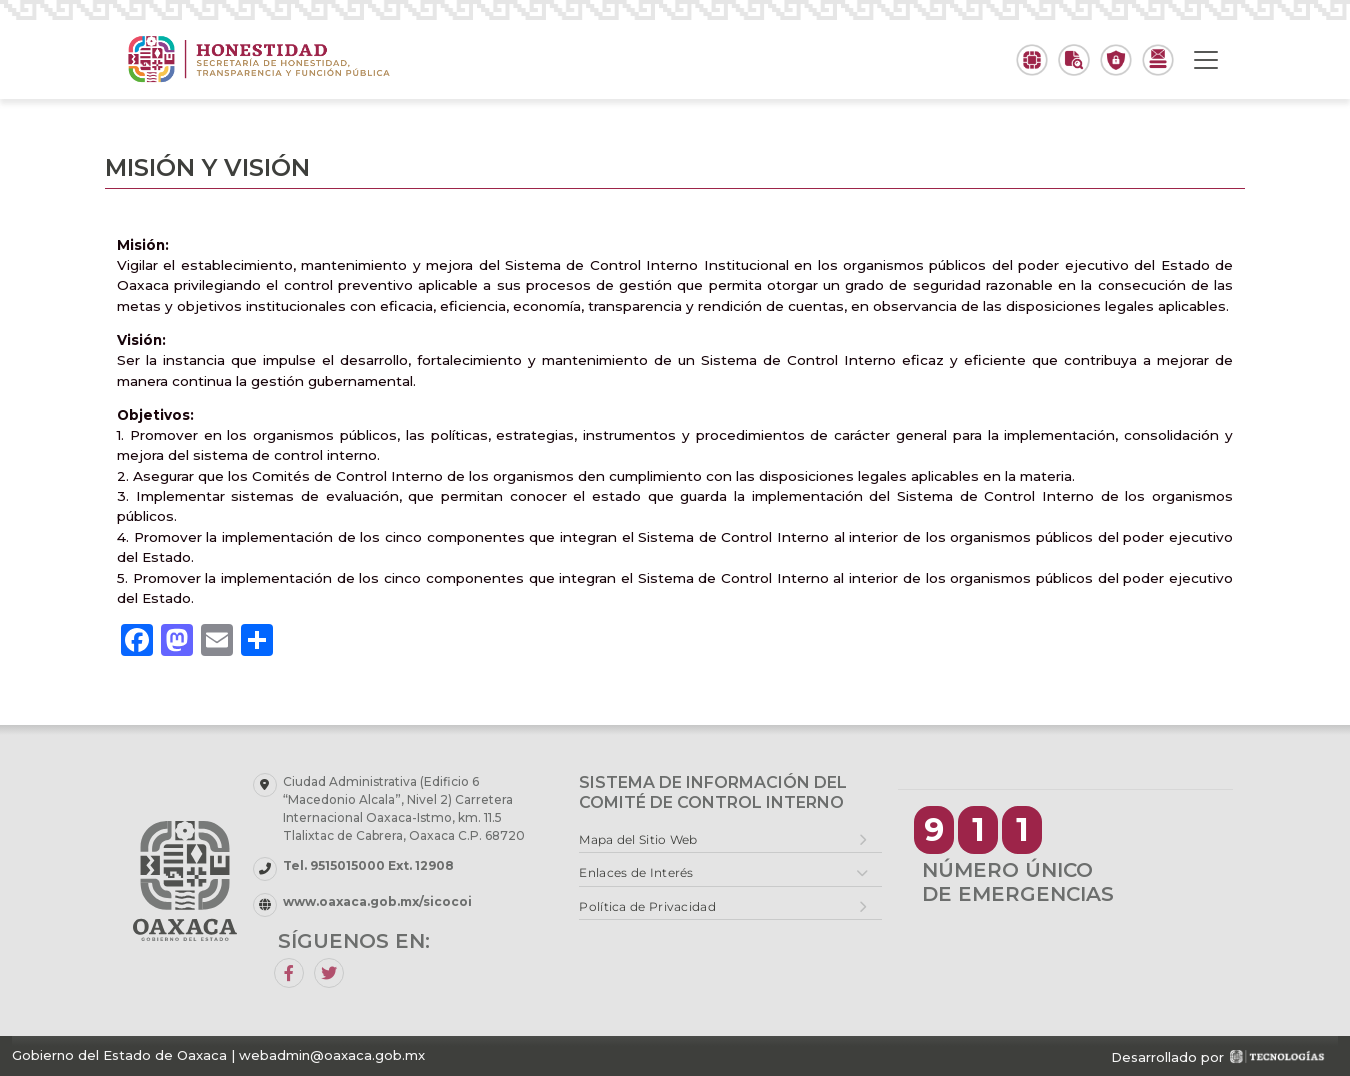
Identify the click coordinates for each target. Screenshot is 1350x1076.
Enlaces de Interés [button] (636, 872)
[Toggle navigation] (1206, 60)
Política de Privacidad (647, 906)
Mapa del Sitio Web (638, 839)
